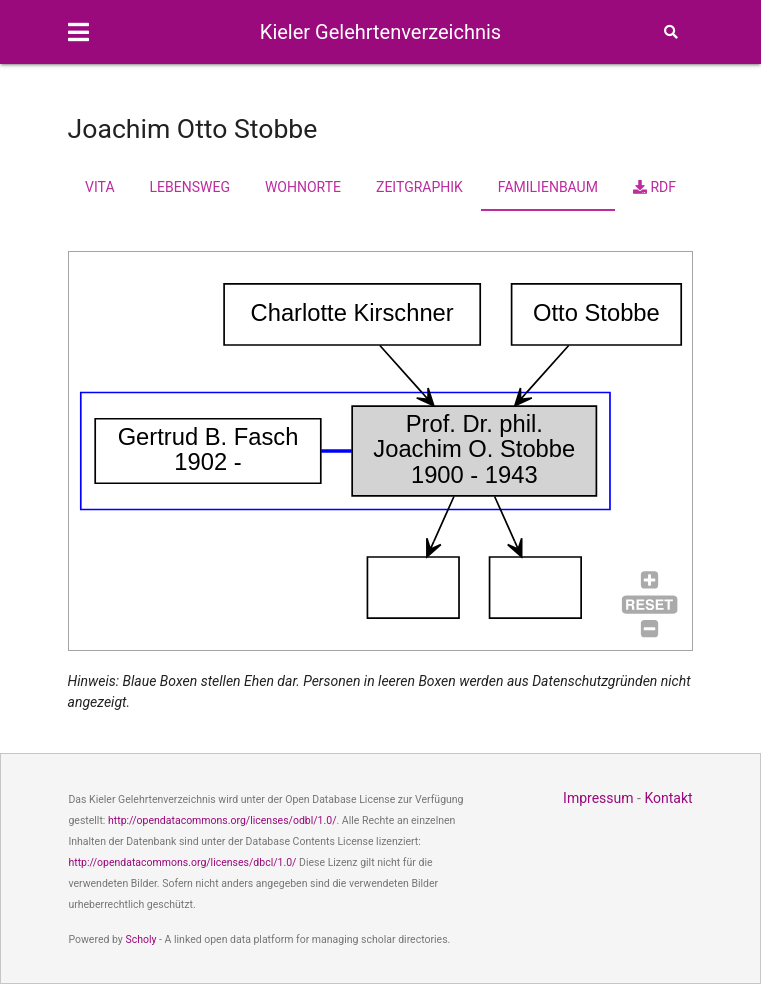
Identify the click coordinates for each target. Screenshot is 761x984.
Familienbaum (548, 187)
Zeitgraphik (419, 187)
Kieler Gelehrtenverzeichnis (380, 32)
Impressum (598, 798)
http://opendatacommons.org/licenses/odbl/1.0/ (222, 820)
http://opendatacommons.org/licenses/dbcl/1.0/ (182, 862)
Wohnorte (303, 187)
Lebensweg (190, 187)
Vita (99, 187)
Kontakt (668, 798)
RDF (654, 187)
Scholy (140, 939)
